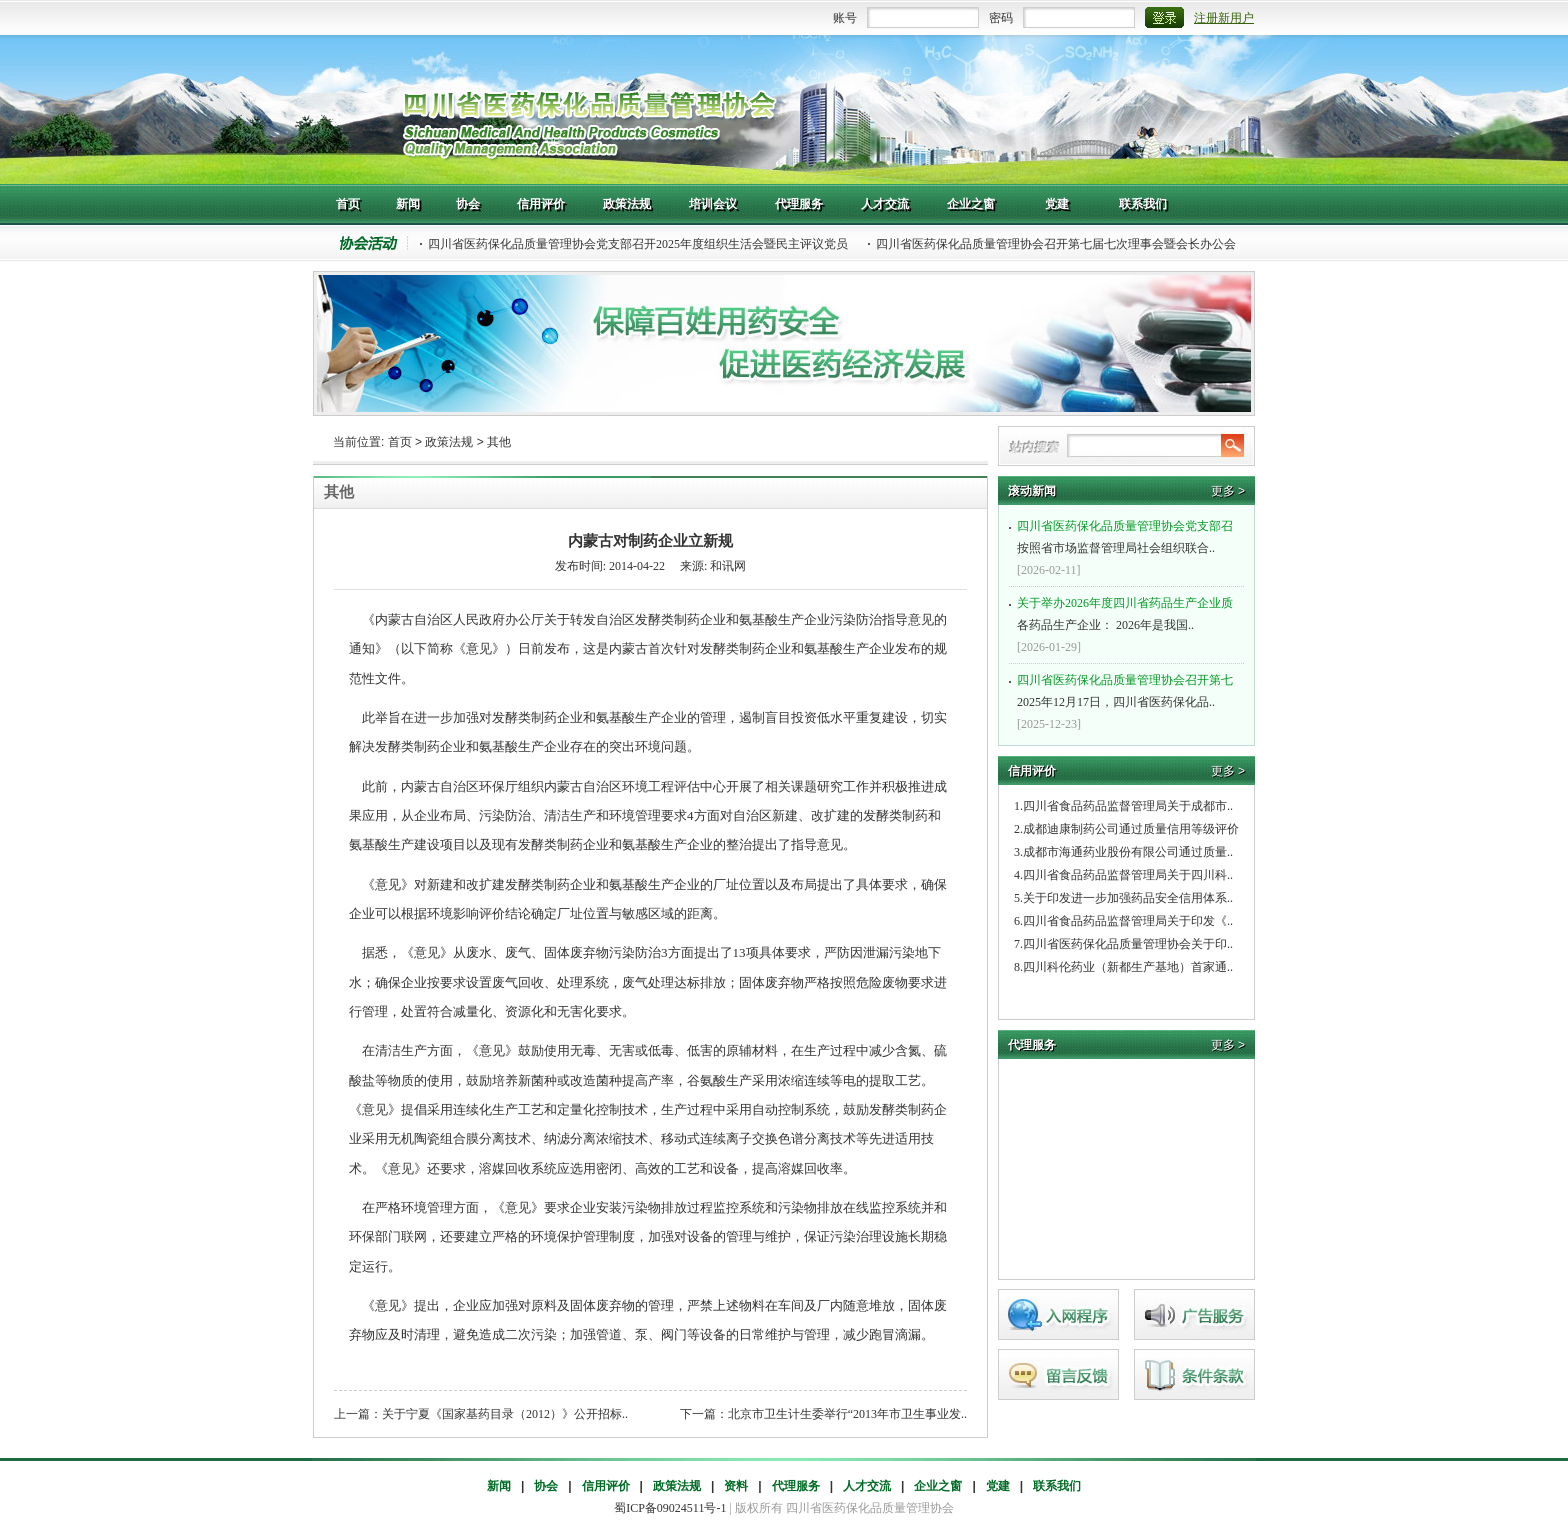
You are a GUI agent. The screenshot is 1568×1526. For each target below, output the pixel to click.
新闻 (499, 1486)
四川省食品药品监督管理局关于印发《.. (1128, 921)
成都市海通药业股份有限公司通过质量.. (1128, 852)
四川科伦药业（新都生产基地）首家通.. (1128, 967)
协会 (546, 1486)
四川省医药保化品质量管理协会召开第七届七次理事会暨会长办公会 (1056, 244)
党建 (998, 1486)
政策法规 (449, 442)
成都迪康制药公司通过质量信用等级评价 (1131, 829)
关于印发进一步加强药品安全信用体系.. (1128, 898)
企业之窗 (938, 1486)
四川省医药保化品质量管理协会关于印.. (1128, 944)
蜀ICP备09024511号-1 (670, 1508)
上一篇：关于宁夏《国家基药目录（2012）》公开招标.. (481, 1414)
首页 (400, 442)
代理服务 (796, 1486)
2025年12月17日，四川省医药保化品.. (1129, 689)
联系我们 (1057, 1486)
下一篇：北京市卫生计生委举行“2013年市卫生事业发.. (823, 1414)
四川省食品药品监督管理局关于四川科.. (1128, 875)
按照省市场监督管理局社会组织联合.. (1129, 535)
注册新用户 (1224, 18)
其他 (499, 442)
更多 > (1228, 491)
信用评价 (606, 1486)
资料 (736, 1486)
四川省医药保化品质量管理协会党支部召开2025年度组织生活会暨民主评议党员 (638, 244)
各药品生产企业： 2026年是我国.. (1129, 612)
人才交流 (867, 1486)
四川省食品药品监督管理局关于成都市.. (1128, 806)
